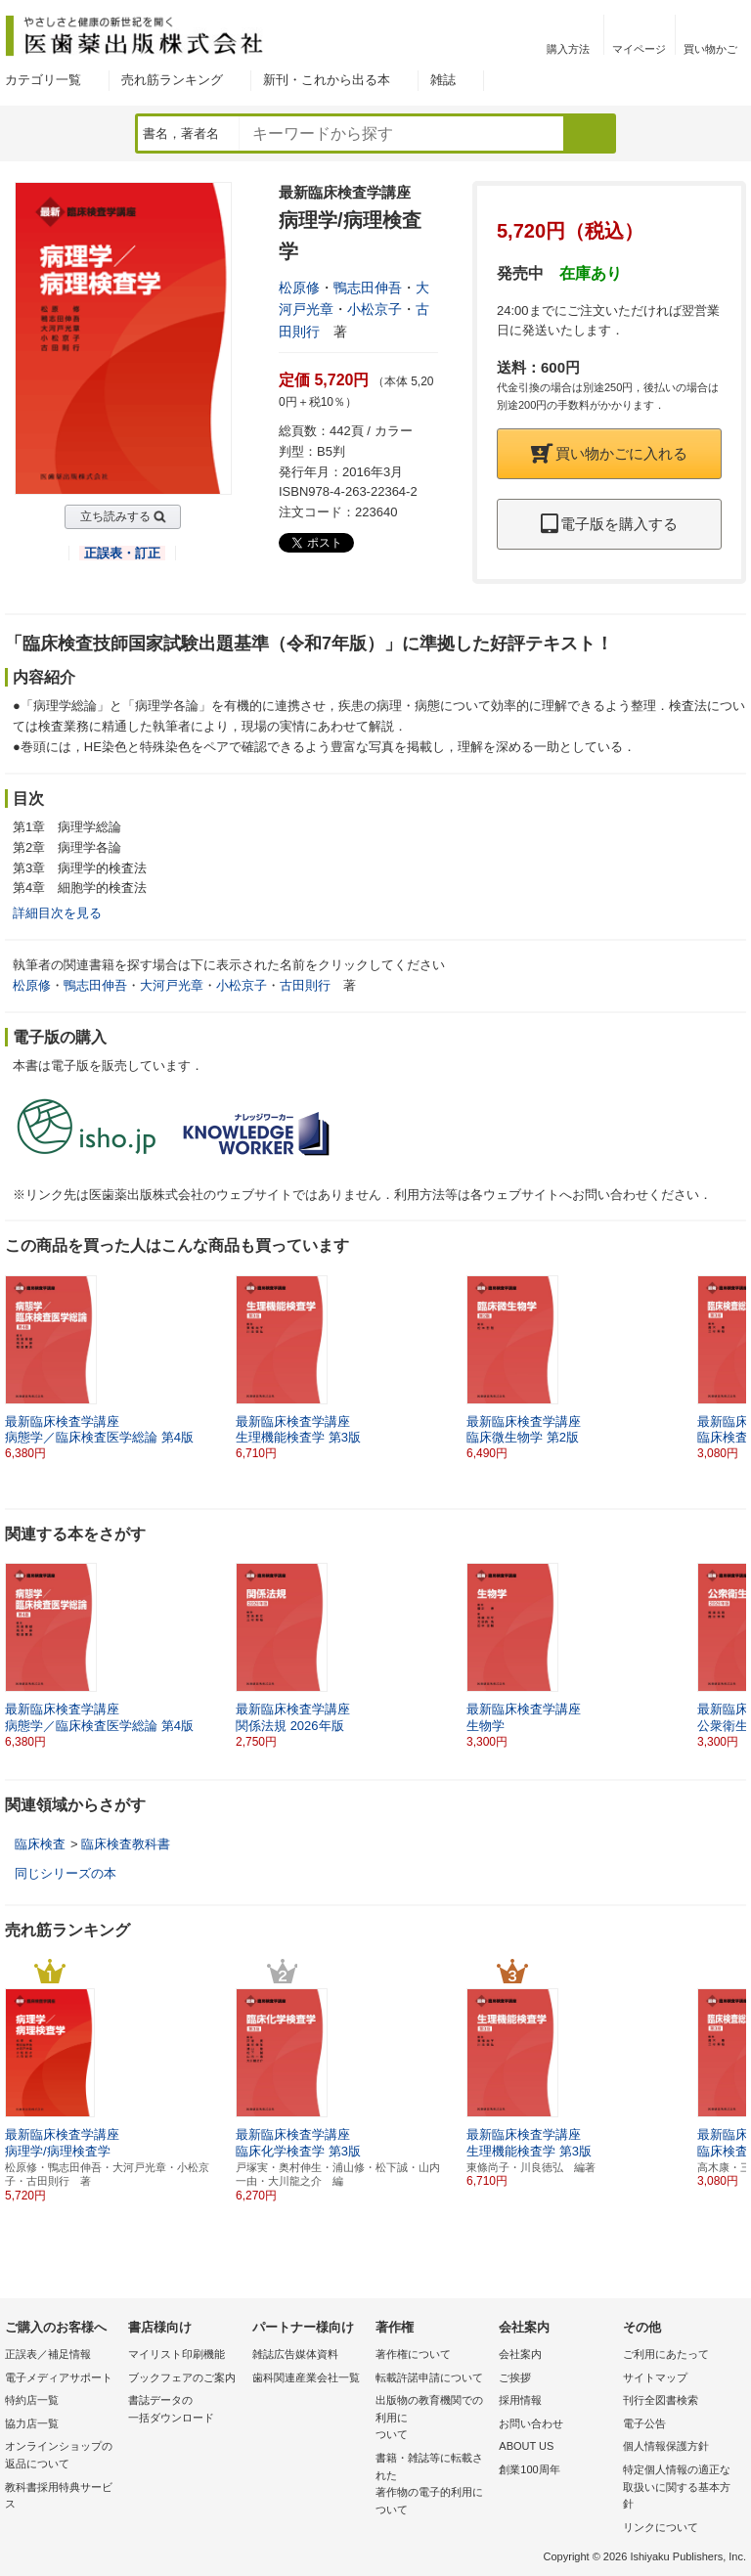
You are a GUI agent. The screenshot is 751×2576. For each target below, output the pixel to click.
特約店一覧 (32, 2400)
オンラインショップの (61, 2456)
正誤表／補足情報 (48, 2354)
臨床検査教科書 (125, 1844)
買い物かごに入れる (609, 453)
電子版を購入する (609, 523)
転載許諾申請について (429, 2377)
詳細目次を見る (57, 913)
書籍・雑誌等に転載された (432, 2485)
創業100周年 (529, 2469)
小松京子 (374, 309)
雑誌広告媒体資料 (295, 2354)
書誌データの (185, 2410)
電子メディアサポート (58, 2377)
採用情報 (520, 2400)
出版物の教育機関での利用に (432, 2419)
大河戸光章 (171, 985)
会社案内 (520, 2354)
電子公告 (644, 2423)
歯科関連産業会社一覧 (306, 2377)
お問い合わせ (531, 2423)
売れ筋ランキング (172, 79)
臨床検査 (40, 1844)
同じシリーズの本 (65, 1873)
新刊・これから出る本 (326, 79)
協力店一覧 (32, 2423)
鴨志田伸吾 (367, 287)
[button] (732, 1368)
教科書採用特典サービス (58, 2495)
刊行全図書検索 (660, 2400)
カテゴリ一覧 (43, 79)
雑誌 (443, 79)
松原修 (299, 287)
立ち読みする (115, 516)
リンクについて (660, 2527)
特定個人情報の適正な (679, 2488)
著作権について (413, 2354)
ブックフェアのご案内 (182, 2377)
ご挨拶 (515, 2377)
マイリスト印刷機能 (176, 2354)
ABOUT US (526, 2446)
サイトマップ (655, 2377)
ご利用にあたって (666, 2354)
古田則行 (305, 985)
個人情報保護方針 (666, 2446)
